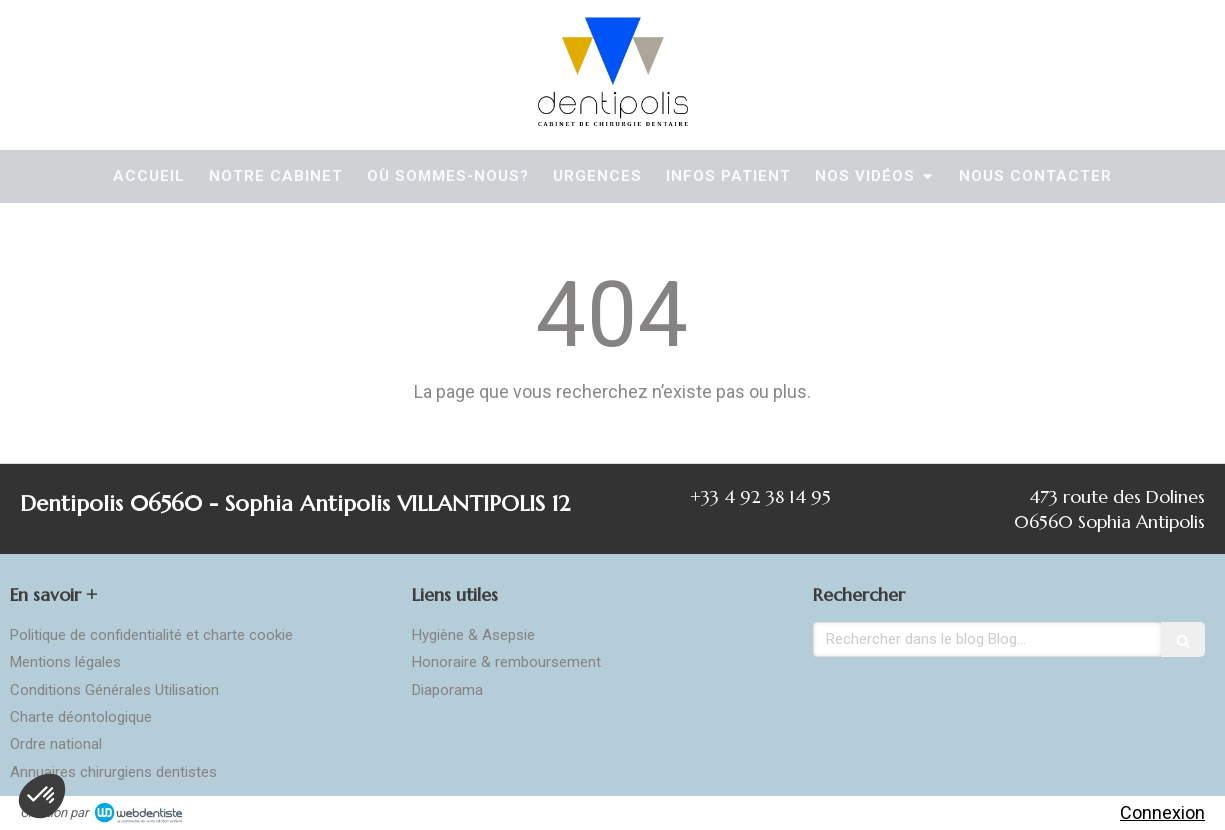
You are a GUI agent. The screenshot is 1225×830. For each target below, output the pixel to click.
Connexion (1162, 812)
